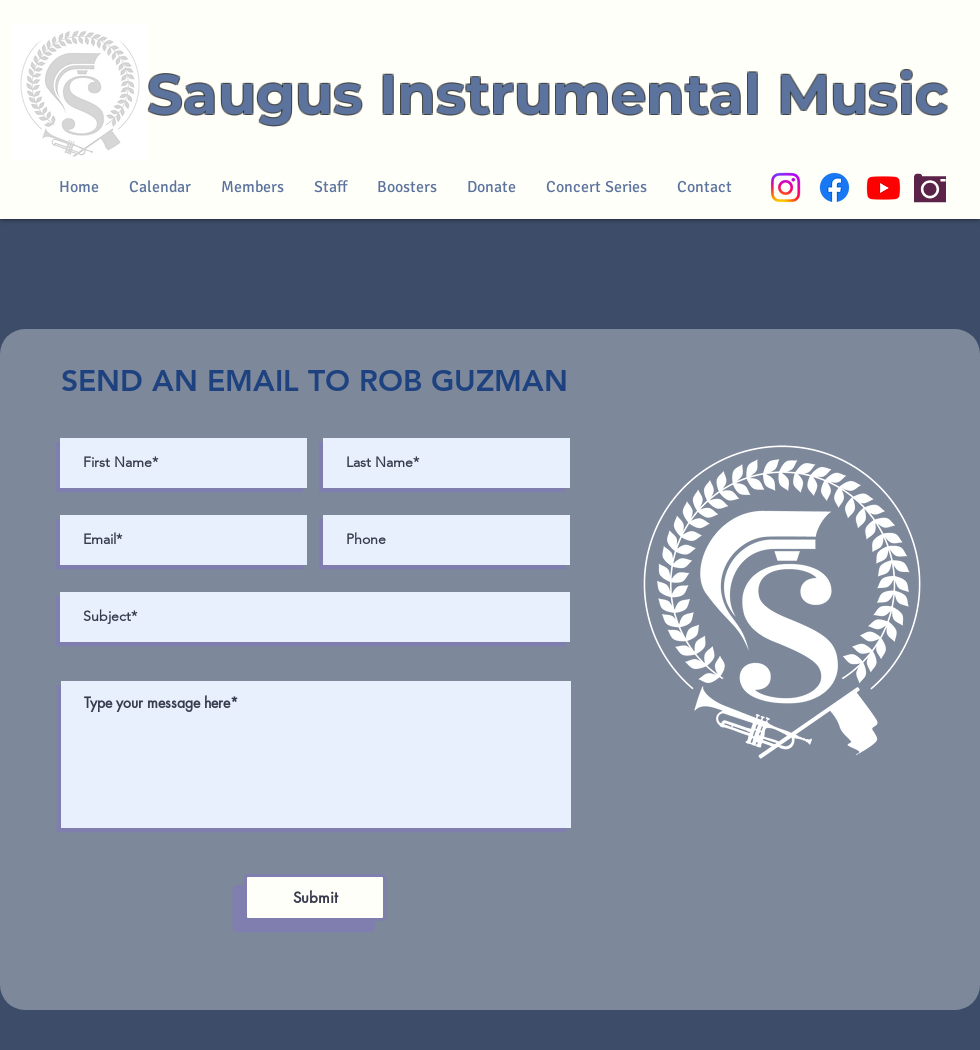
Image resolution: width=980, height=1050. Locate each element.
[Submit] (315, 897)
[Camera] (930, 187)
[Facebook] (834, 187)
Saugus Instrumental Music (547, 94)
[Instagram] (785, 187)
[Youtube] (883, 187)
